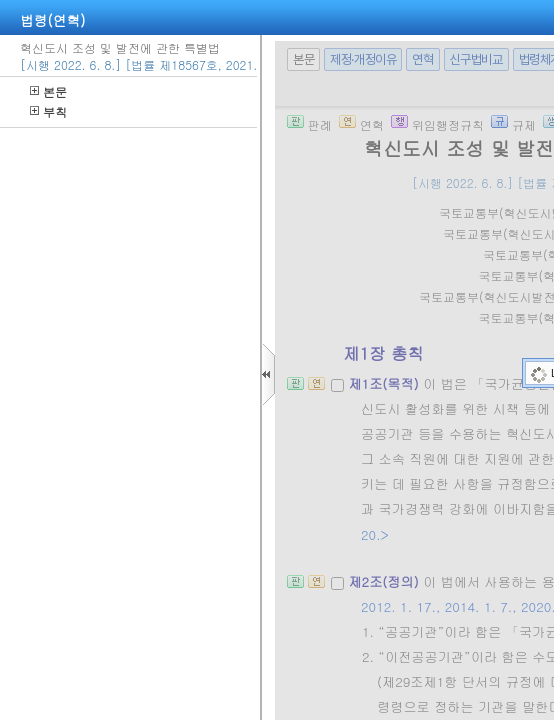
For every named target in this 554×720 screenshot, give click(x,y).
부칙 (48, 111)
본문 (48, 91)
